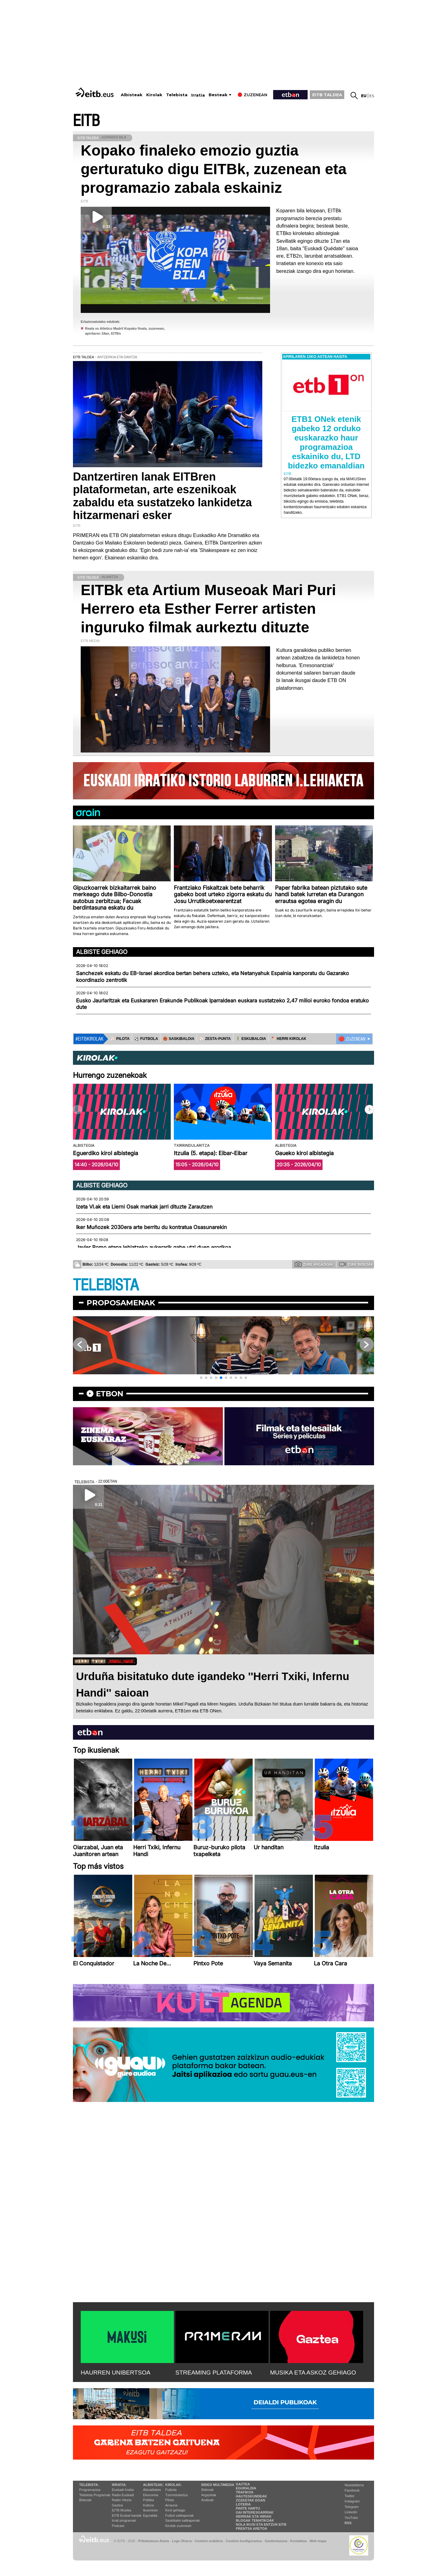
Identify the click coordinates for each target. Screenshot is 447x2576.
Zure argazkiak (314, 1264)
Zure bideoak (356, 1264)
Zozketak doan (250, 2500)
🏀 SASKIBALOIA (178, 1039)
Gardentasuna (276, 2541)
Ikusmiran (150, 2510)
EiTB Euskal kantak (126, 2515)
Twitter (349, 2496)
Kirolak (154, 95)
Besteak (218, 95)
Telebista (176, 95)
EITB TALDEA (327, 94)
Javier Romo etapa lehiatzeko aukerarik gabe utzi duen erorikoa (153, 1247)
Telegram (352, 2507)
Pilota (169, 2500)
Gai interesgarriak (255, 2512)
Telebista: (89, 2485)
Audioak (207, 2500)
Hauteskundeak (251, 2496)
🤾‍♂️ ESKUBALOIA (251, 1039)
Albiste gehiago (102, 952)
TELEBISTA (106, 1285)
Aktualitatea (152, 2490)
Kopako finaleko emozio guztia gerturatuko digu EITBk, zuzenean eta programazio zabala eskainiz (213, 169)
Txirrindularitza (176, 2495)
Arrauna (171, 2505)
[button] (369, 1109)
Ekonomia (150, 2495)
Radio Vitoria (121, 2500)
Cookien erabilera (209, 2541)
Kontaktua (298, 2541)
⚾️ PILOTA (120, 1039)
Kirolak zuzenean (178, 2526)
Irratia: (119, 2485)
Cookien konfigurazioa (244, 2541)
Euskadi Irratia (122, 2490)
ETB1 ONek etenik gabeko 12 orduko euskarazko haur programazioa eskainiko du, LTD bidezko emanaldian (326, 442)
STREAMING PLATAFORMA (213, 2372)
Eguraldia (150, 2515)
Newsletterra (354, 2485)
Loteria (243, 2504)
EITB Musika (121, 2510)
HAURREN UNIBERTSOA (116, 2372)
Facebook (352, 2490)
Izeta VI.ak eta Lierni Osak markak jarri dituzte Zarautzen (144, 1207)
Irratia (198, 95)
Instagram (352, 2501)
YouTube (351, 2518)
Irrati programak (124, 2520)
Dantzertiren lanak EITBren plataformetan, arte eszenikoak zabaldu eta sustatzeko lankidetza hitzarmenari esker (162, 496)
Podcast (118, 2526)
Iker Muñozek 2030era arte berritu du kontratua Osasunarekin (151, 1227)
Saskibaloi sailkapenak (182, 2520)
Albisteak (131, 95)
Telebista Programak (94, 2495)
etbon (109, 1393)
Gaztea (117, 2505)
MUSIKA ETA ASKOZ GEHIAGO (313, 2372)
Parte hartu (248, 2508)
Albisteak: (153, 2485)
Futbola (171, 2490)
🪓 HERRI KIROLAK (288, 1039)
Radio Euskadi (123, 2495)
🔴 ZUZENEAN (351, 1039)
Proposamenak (121, 1302)
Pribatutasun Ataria (153, 2541)
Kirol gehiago (175, 2510)
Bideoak (85, 2500)
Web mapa (317, 2541)
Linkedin (351, 2512)
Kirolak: (173, 2485)
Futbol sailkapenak (179, 2515)
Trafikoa (245, 2492)
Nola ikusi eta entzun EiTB (261, 2524)
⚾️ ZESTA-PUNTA (215, 1039)
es (371, 95)
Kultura (148, 2505)
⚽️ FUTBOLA (146, 1039)
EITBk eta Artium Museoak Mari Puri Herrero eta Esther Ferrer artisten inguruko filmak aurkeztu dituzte (208, 608)
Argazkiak (208, 2495)
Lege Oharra (182, 2541)
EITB (86, 121)
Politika (148, 2500)
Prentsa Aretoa (251, 2528)
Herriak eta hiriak (254, 2516)
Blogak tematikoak (255, 2520)
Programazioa (89, 2490)
